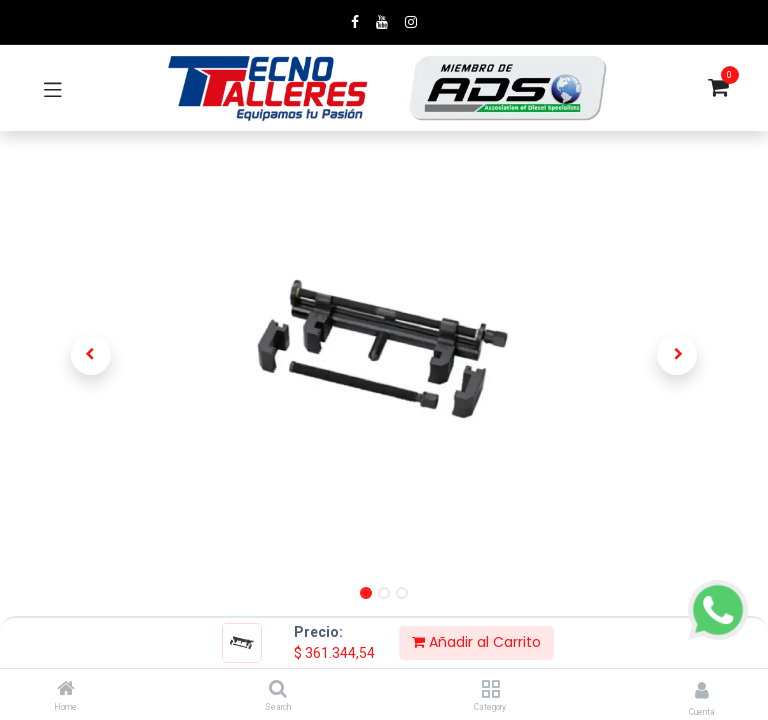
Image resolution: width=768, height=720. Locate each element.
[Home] (66, 690)
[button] (91, 355)
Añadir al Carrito (476, 642)
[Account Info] (702, 690)
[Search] (278, 690)
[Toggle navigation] (53, 88)
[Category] (490, 690)
